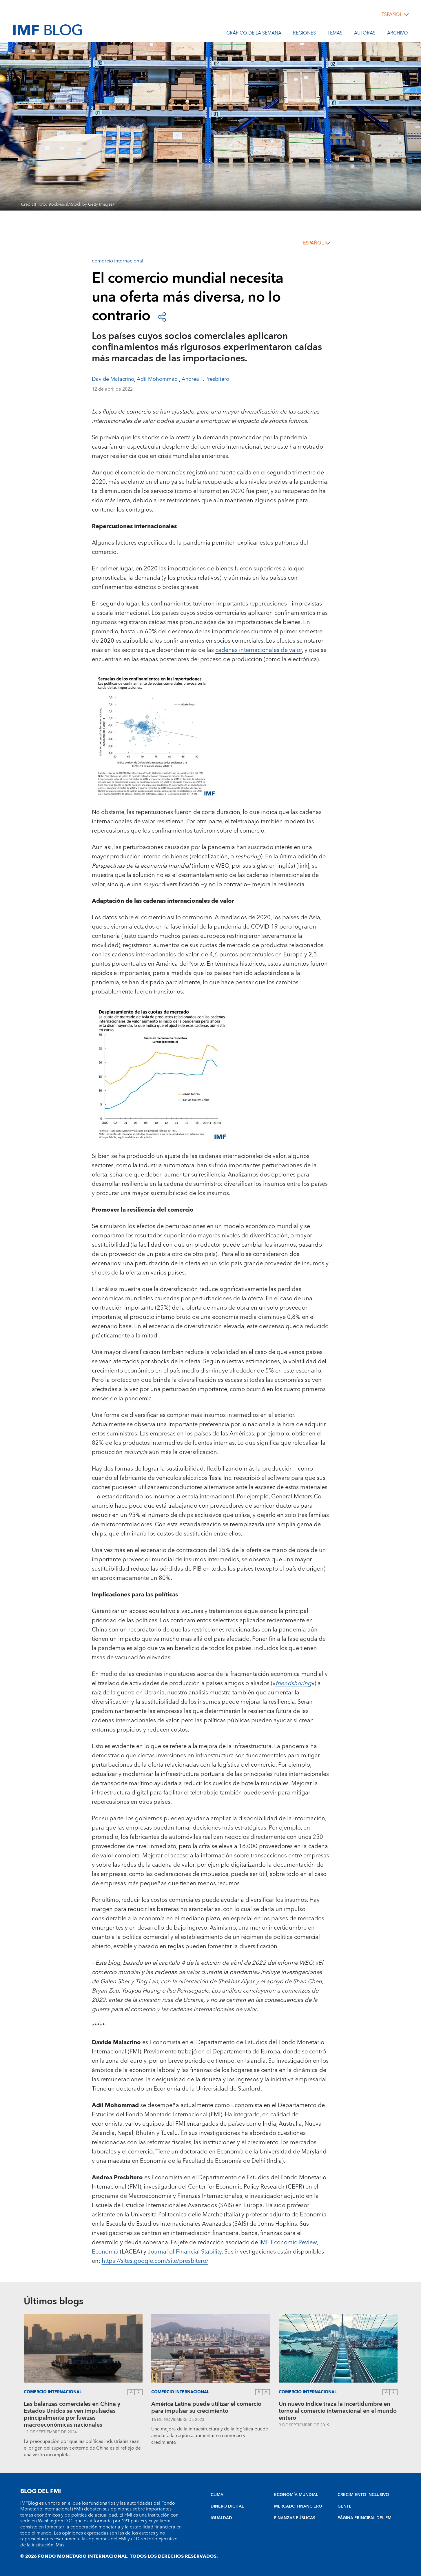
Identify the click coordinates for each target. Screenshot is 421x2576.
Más (60, 2545)
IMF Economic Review (288, 2242)
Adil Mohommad (158, 379)
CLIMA (217, 2495)
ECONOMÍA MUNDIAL (296, 2495)
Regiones (304, 34)
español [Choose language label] (392, 14)
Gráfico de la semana (253, 34)
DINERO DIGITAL (227, 2506)
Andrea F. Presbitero (205, 379)
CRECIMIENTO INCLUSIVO (363, 2495)
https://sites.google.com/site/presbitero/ (155, 2261)
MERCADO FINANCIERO (298, 2506)
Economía (105, 2252)
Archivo (397, 34)
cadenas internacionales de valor (258, 650)
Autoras (365, 34)
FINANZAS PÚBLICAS (294, 2518)
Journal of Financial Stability (185, 2252)
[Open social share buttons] (162, 316)
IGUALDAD (221, 2518)
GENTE (344, 2506)
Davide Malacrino (113, 379)
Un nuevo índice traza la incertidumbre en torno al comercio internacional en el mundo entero (338, 2411)
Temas (334, 34)
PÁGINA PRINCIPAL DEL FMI (365, 2518)
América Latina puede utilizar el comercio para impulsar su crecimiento (206, 2408)
